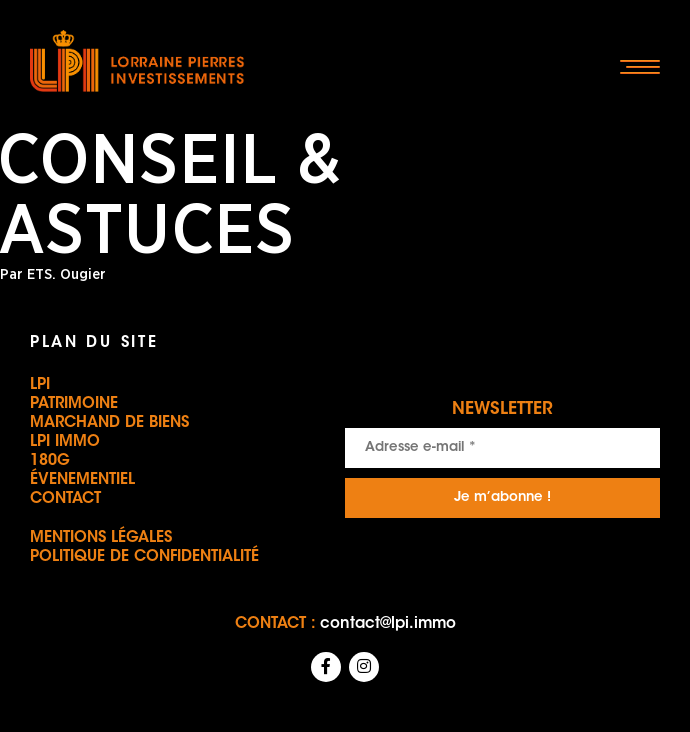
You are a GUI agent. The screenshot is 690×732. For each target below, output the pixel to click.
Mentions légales (101, 538)
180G (50, 461)
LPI (40, 385)
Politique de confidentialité (144, 557)
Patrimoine (74, 404)
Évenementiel (82, 480)
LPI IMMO (65, 442)
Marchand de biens (109, 423)
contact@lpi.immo (388, 624)
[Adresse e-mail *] (502, 448)
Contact (65, 499)
